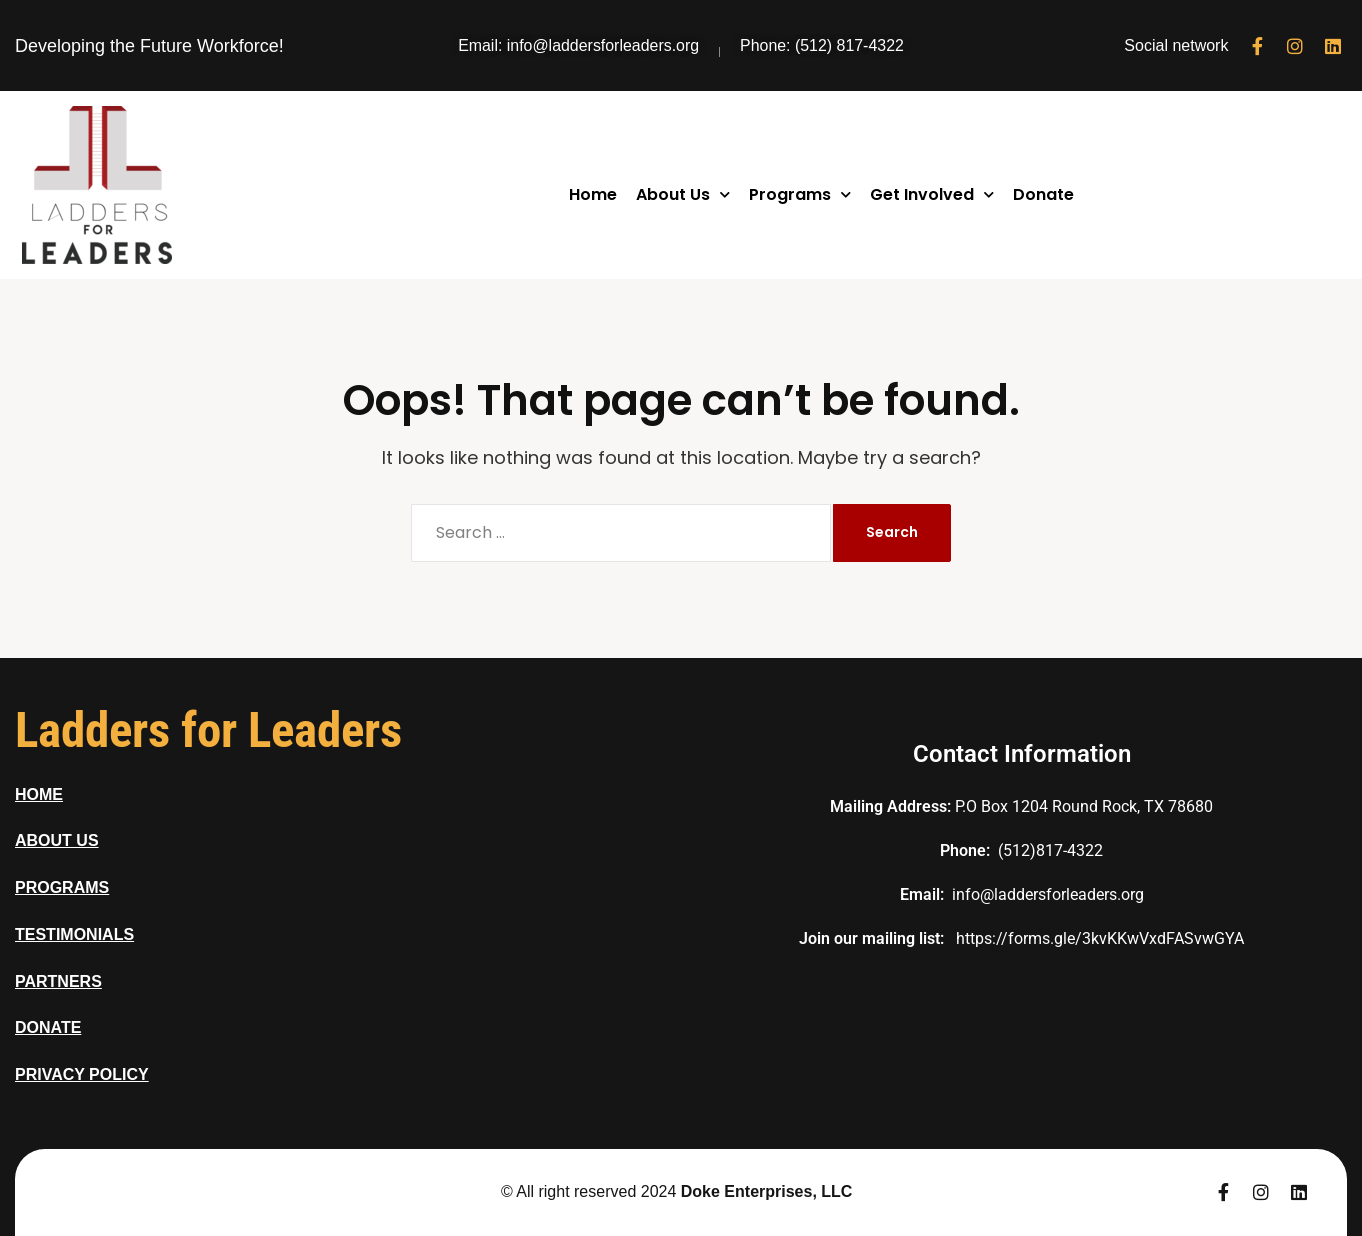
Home (593, 194)
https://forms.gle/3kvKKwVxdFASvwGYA (1100, 938)
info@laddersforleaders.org (1048, 894)
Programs (800, 194)
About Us (683, 194)
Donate (1043, 194)
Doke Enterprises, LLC (767, 1191)
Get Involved (932, 194)
